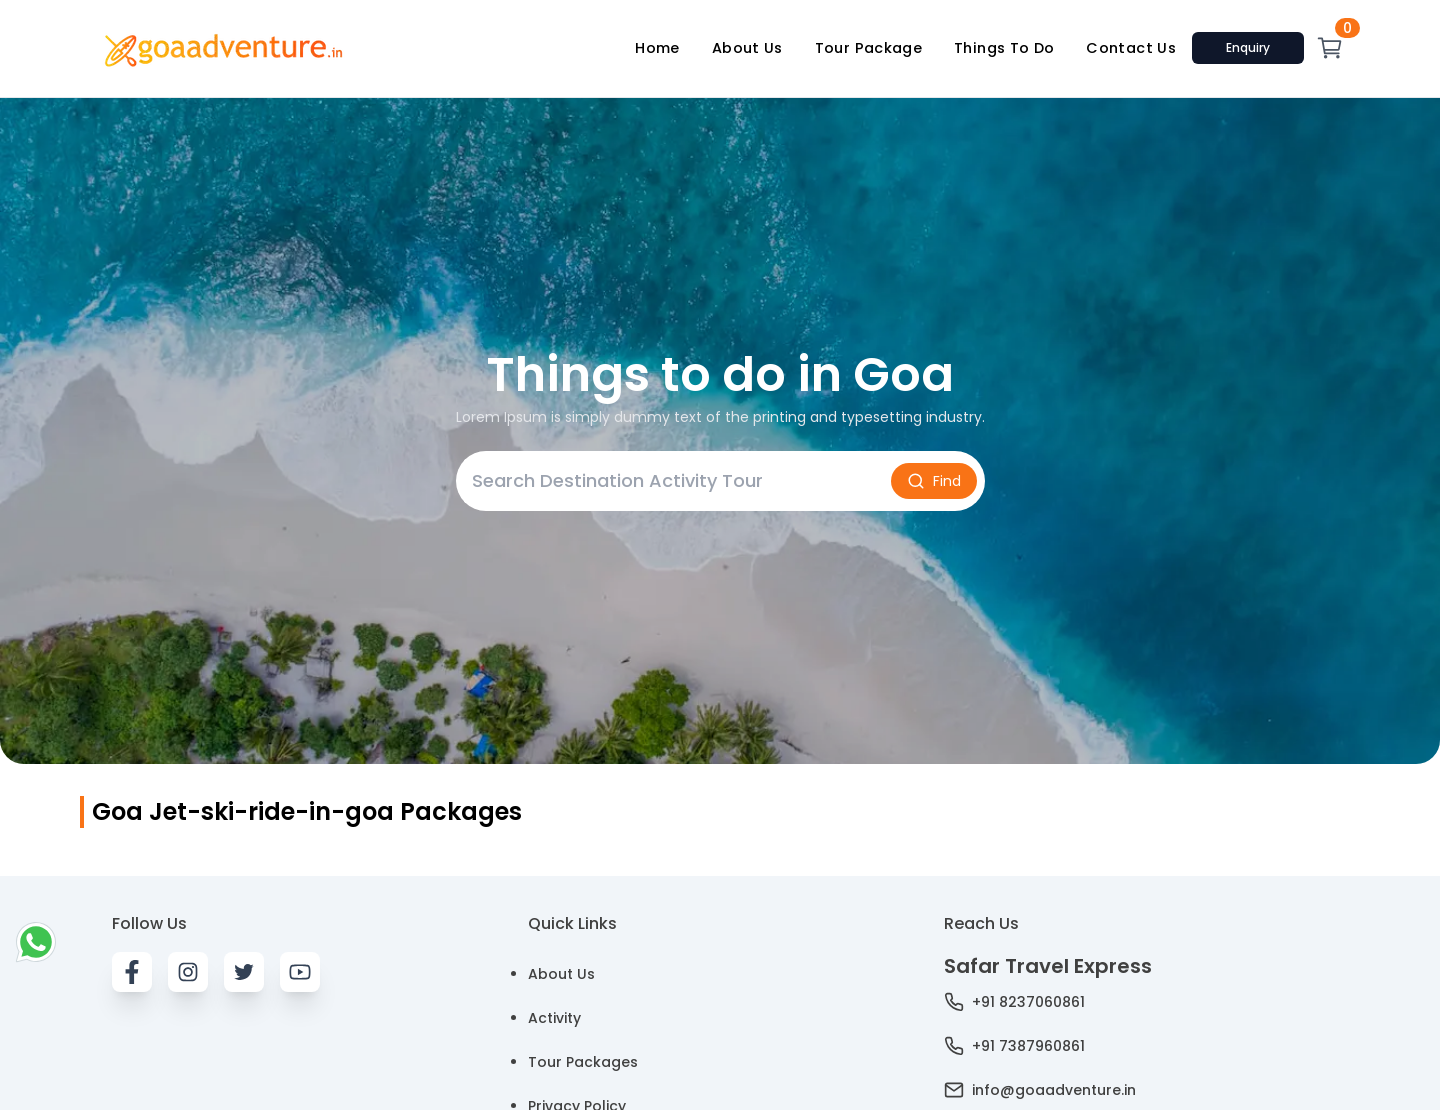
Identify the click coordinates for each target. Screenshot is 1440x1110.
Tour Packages (583, 1062)
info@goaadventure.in (1040, 1090)
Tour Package (868, 48)
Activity (554, 1018)
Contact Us (1131, 48)
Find (934, 481)
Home (657, 48)
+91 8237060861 (1014, 1002)
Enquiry (1248, 47)
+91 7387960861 (1014, 1046)
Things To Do (1004, 48)
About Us (747, 48)
